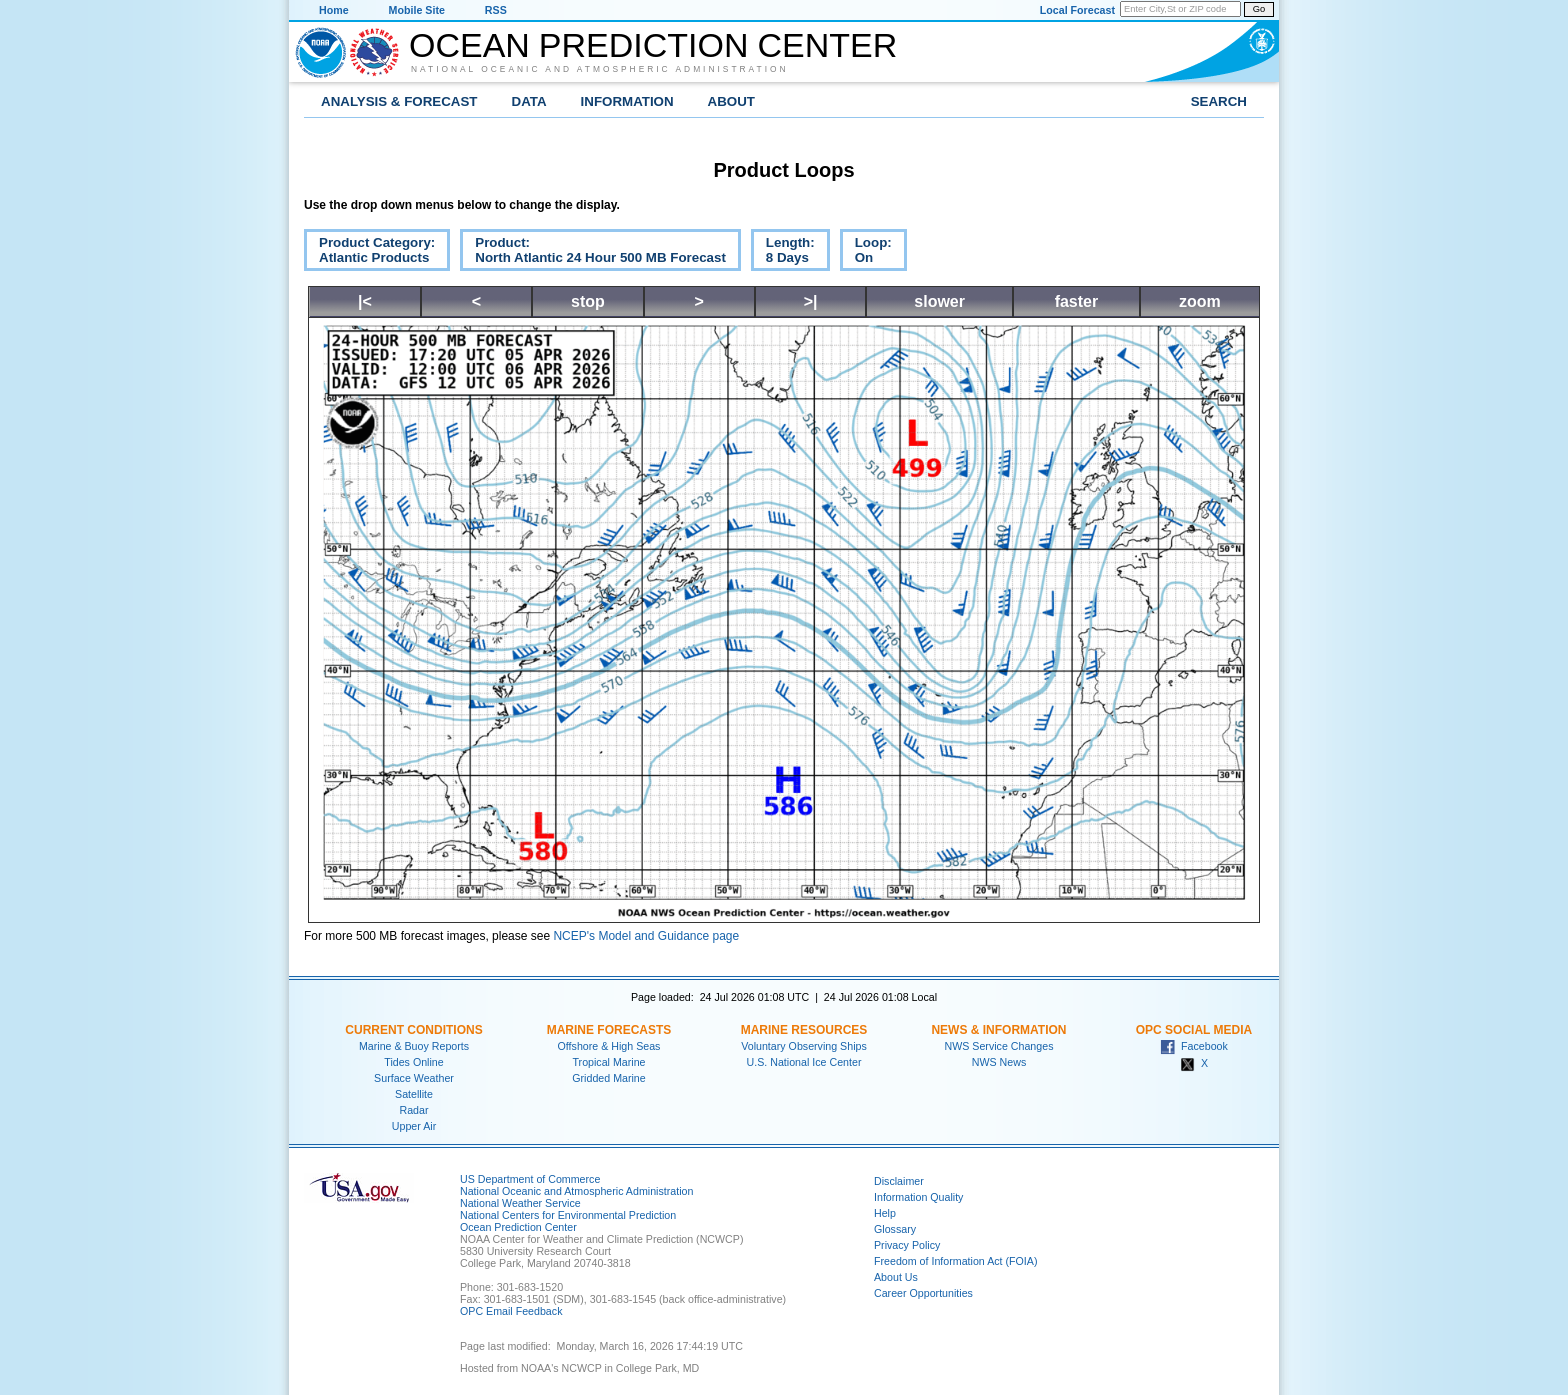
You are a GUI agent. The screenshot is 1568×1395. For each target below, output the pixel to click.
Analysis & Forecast (399, 101)
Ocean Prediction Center (653, 45)
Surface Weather (414, 1078)
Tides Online (413, 1062)
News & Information (998, 1030)
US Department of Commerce (530, 1179)
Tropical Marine (608, 1062)
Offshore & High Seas (609, 1046)
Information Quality (918, 1197)
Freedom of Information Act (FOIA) (955, 1261)
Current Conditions (413, 1030)
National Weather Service (520, 1203)
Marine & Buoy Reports (414, 1046)
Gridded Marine (608, 1078)
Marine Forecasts (609, 1030)
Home (334, 10)
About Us (896, 1277)
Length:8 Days (783, 253)
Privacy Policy (907, 1245)
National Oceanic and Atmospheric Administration (600, 69)
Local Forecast (1077, 10)
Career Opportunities (923, 1293)
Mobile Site (417, 10)
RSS (496, 10)
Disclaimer (899, 1181)
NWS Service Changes (999, 1046)
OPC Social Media (1194, 1030)
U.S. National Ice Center (804, 1062)
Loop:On (866, 253)
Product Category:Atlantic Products (369, 253)
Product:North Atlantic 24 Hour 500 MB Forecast (593, 253)
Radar (413, 1110)
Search (1219, 101)
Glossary (895, 1229)
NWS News (999, 1062)
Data (529, 101)
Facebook (1194, 1046)
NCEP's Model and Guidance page (646, 936)
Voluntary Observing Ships (804, 1046)
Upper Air (414, 1126)
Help (885, 1213)
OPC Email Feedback (511, 1311)
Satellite (414, 1094)
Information (627, 101)
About (731, 101)
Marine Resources (804, 1030)
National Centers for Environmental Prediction (568, 1215)
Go (1259, 9)
